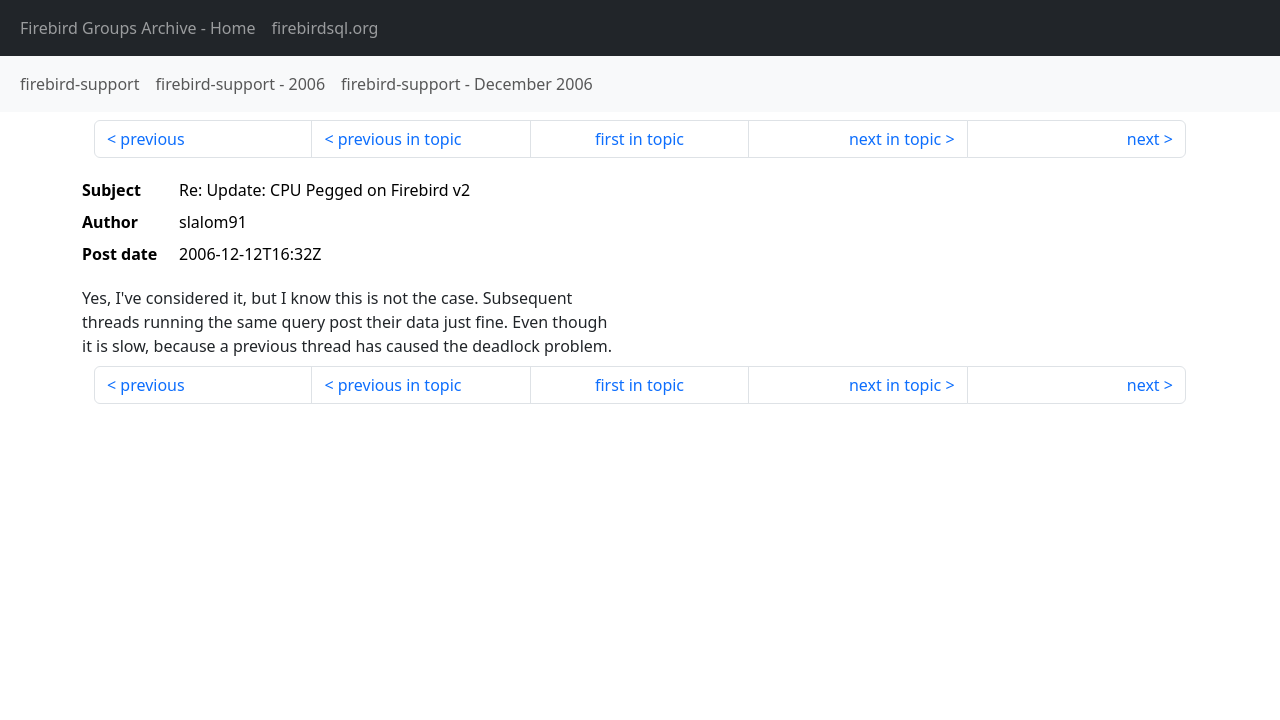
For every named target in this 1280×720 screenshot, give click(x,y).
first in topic (639, 139)
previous (152, 139)
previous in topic (400, 139)
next (1143, 139)
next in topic (895, 139)
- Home (138, 28)
